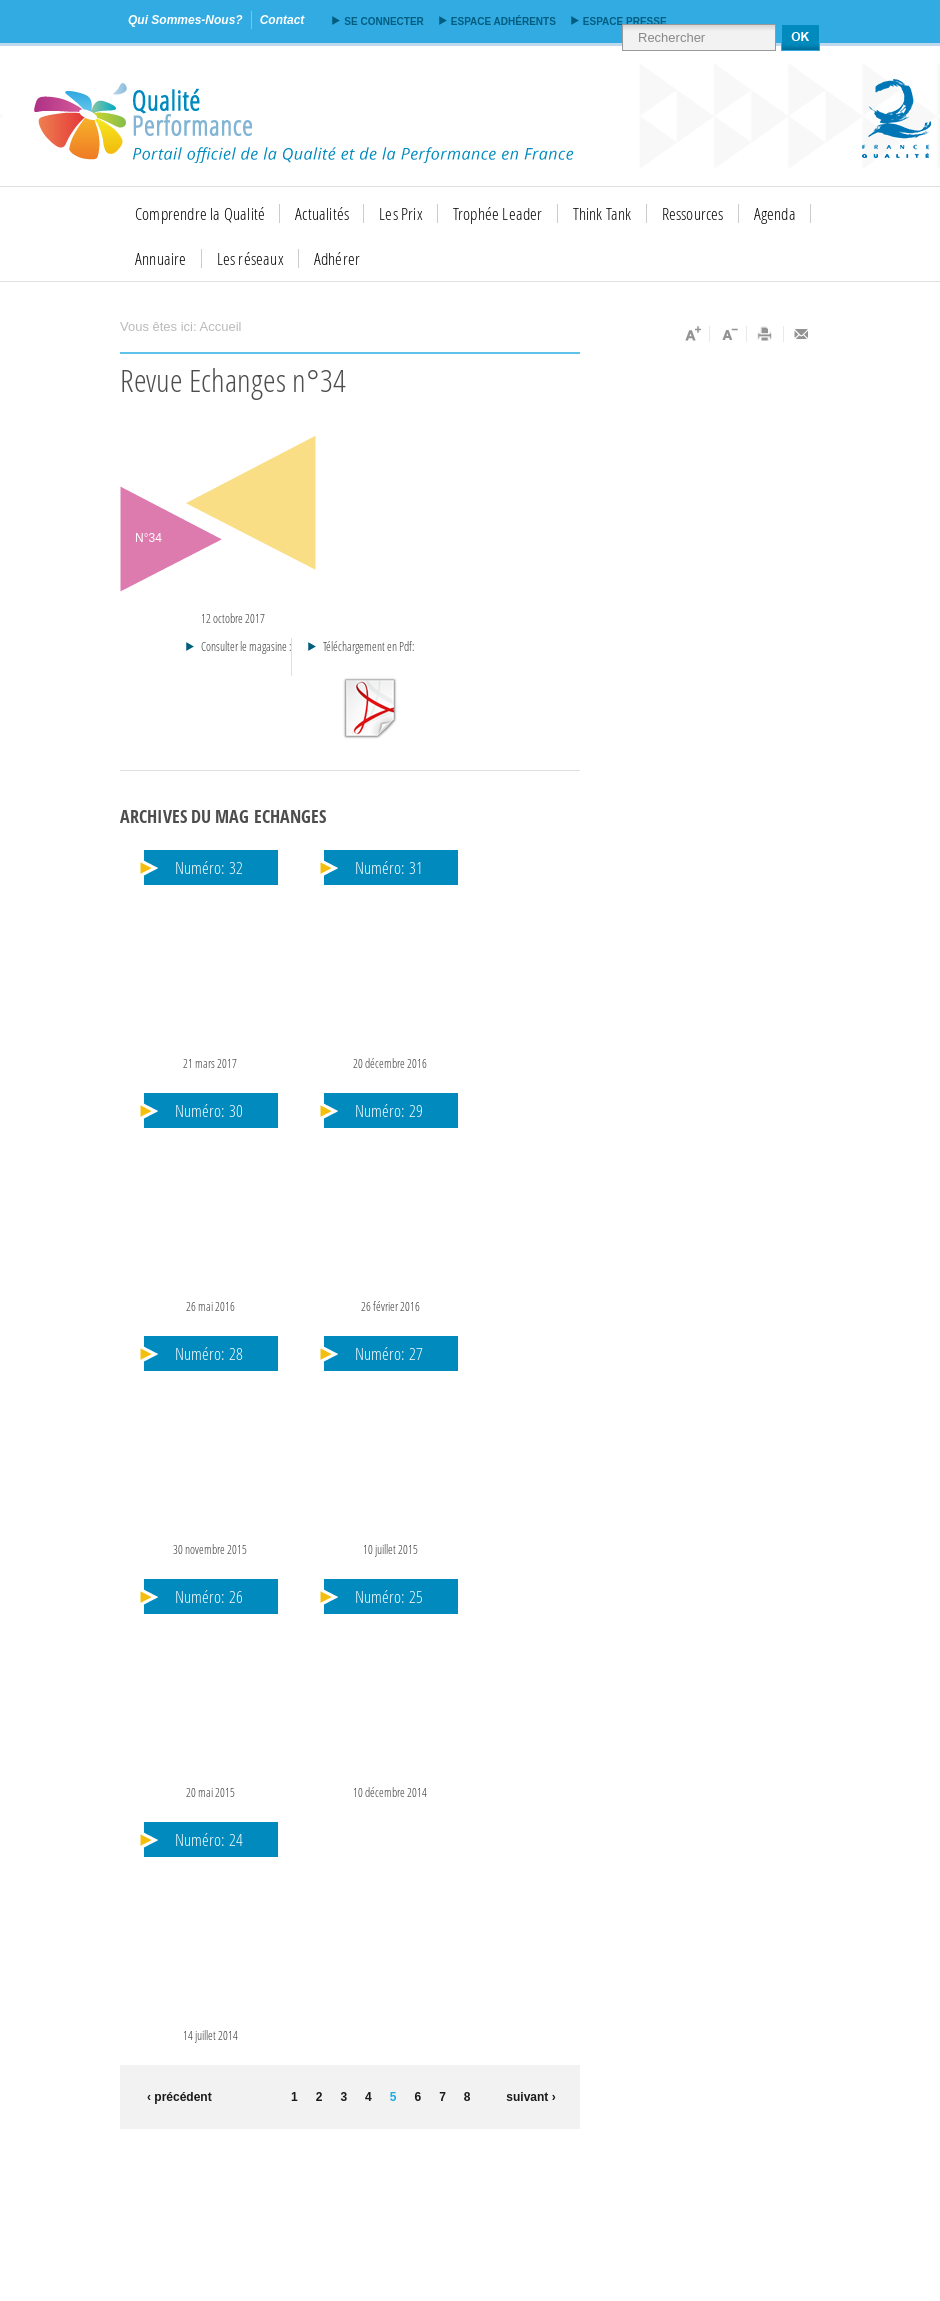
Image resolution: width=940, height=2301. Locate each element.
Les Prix (401, 213)
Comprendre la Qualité (200, 213)
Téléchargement (369, 708)
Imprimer (765, 334)
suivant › (530, 2097)
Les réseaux (250, 258)
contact (282, 20)
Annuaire (161, 258)
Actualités (322, 213)
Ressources (693, 213)
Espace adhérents (503, 21)
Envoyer (802, 334)
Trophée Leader (498, 213)
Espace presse (625, 21)
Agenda (775, 213)
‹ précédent (175, 2097)
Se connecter (383, 21)
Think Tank (602, 213)
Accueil (221, 326)
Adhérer (337, 258)
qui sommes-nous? (185, 20)
